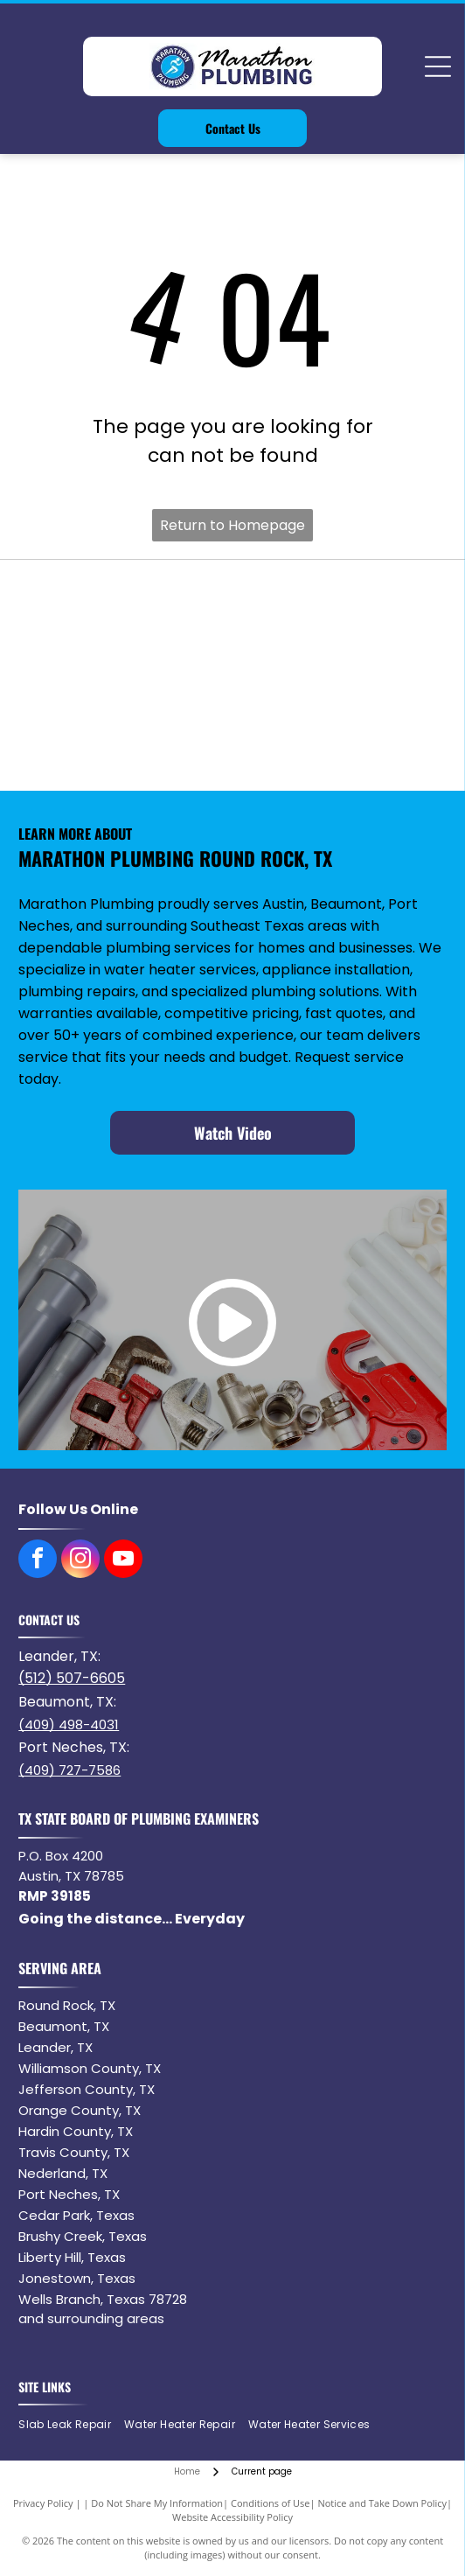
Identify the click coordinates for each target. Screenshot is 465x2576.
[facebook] (37, 1560)
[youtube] (123, 1560)
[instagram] (80, 1560)
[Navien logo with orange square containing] (337, 604)
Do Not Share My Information (157, 2503)
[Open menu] (438, 66)
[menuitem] (71, 2424)
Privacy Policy (43, 2503)
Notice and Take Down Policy (382, 2503)
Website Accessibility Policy (232, 2517)
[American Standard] (337, 675)
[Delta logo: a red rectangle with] (127, 746)
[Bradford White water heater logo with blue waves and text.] (127, 604)
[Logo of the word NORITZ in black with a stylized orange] (127, 675)
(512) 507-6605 (71, 1678)
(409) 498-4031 (68, 1724)
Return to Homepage (232, 525)
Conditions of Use (270, 2503)
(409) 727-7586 (69, 1770)
